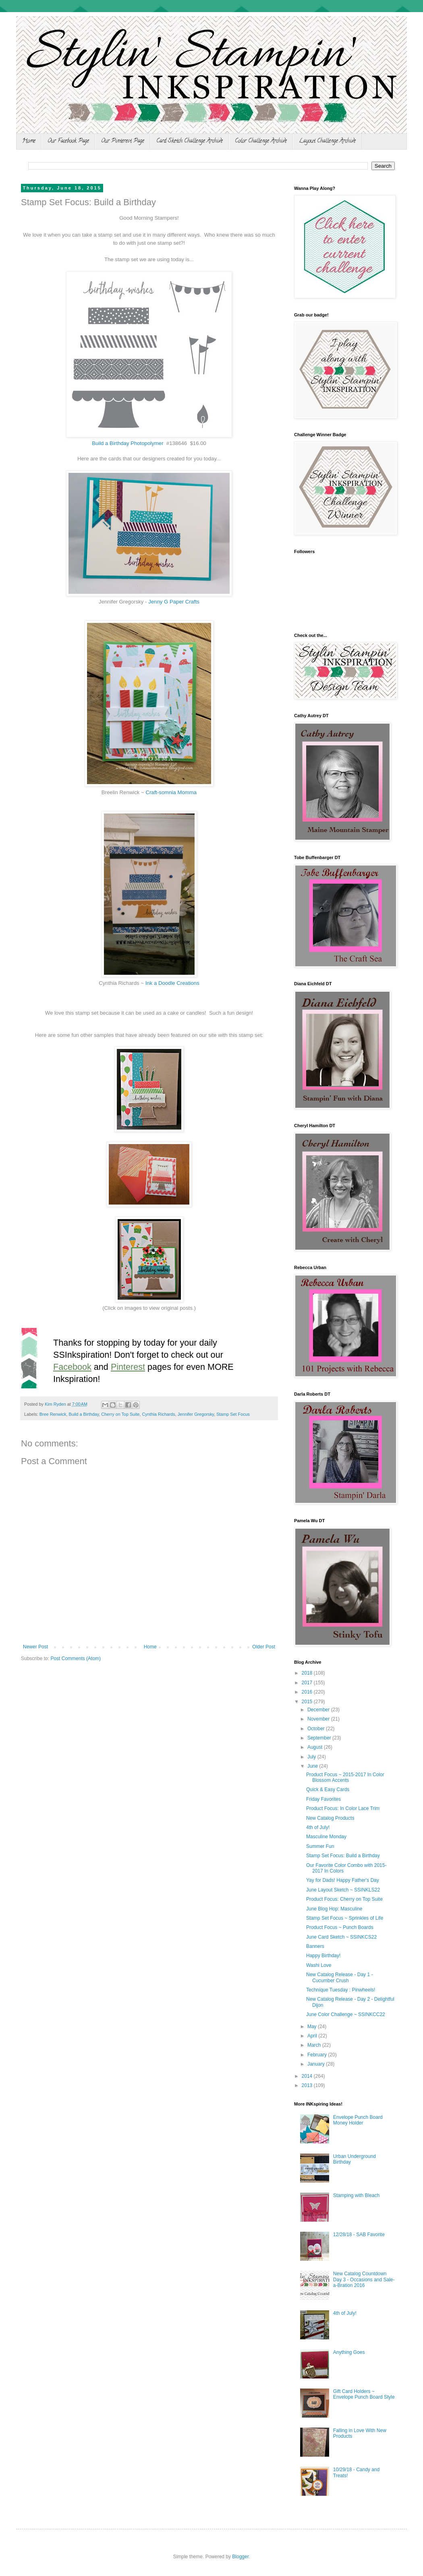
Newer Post (35, 1647)
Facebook (72, 1367)
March (314, 2045)
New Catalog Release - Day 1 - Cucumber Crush (339, 1977)
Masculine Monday (326, 1836)
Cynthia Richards (158, 1414)
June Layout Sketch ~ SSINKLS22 (343, 1890)
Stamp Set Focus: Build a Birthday (343, 1855)
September (319, 1738)
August (315, 1747)
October (316, 1728)
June (313, 1766)
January (316, 2064)
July (312, 1757)
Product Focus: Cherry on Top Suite (344, 1899)
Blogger (240, 2556)
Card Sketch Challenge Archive (189, 141)
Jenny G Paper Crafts (173, 602)
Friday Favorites (323, 1799)
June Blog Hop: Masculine (334, 1909)
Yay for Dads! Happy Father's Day (342, 1880)
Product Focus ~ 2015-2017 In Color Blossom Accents (345, 1777)
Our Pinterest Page (122, 141)
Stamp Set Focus (233, 1414)
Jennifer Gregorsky (196, 1414)
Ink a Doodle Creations (172, 983)
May (312, 2026)
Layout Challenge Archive (327, 141)
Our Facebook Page (68, 141)
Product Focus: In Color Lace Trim (342, 1808)
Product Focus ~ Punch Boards (339, 1927)
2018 (308, 1673)
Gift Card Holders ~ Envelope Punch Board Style (364, 2394)
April (312, 2036)
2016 (308, 1692)
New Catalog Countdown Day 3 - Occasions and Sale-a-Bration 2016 (364, 2279)
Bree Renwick (52, 1414)
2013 (308, 2085)
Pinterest (128, 1367)
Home (28, 141)
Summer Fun (320, 1846)
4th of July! (318, 1827)
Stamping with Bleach (356, 2195)
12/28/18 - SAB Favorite (359, 2234)
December (319, 1709)
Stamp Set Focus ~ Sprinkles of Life (344, 1918)
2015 (308, 1701)
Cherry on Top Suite (120, 1414)
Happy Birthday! (323, 1955)
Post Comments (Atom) (75, 1658)
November (319, 1719)
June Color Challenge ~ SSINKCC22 (345, 2014)
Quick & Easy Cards (327, 1789)
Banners (315, 1946)
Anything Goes (349, 2352)
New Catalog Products (330, 1818)
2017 (308, 1682)
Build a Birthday (83, 1414)
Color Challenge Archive (261, 141)
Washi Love (318, 1965)
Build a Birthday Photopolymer (127, 443)
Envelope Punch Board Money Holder (358, 2120)
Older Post (263, 1647)
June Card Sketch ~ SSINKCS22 (341, 1937)
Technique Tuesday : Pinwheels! (340, 1990)
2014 (308, 2076)
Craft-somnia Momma (171, 792)
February (317, 2055)
